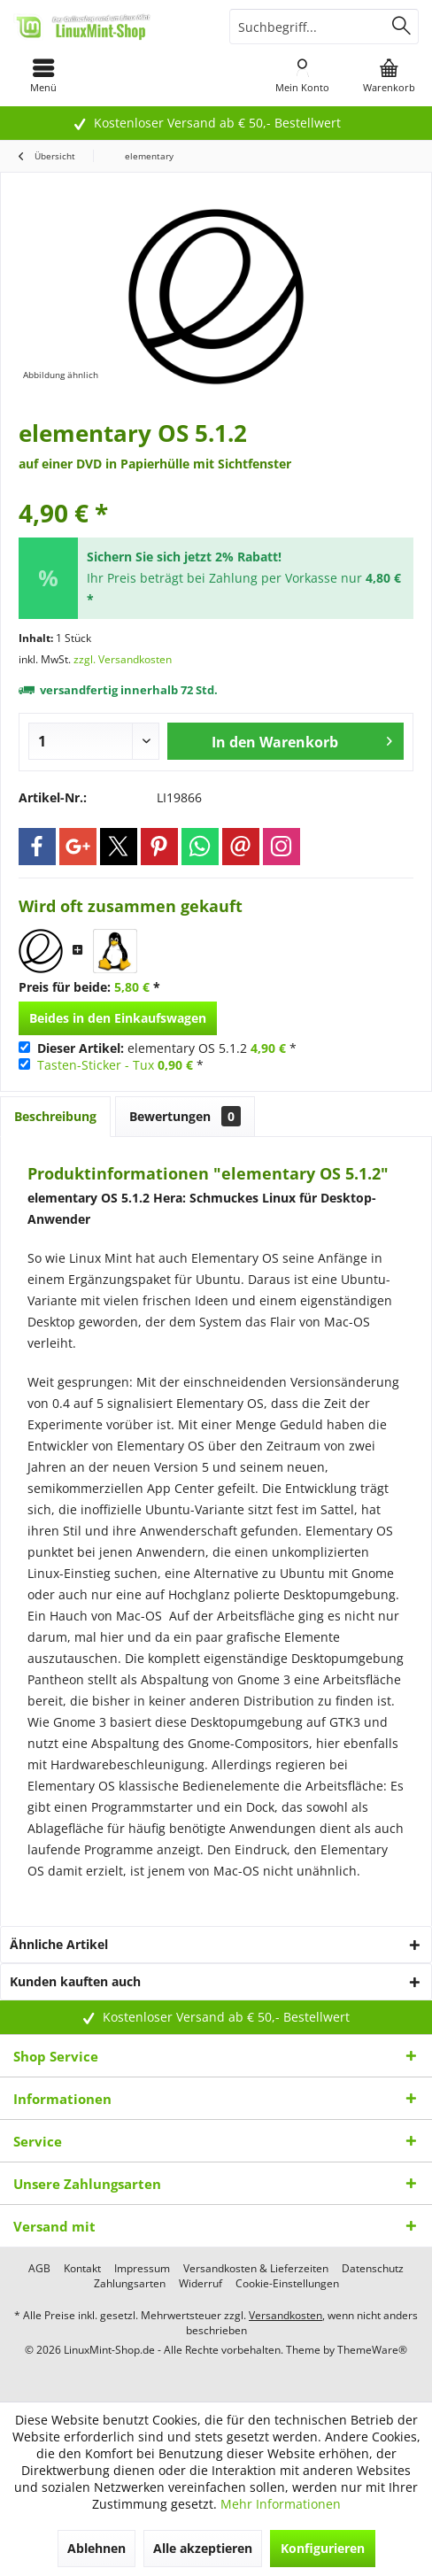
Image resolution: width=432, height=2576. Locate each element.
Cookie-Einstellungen (287, 2284)
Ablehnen (96, 2548)
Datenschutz (373, 2269)
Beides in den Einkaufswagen (117, 1018)
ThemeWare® (372, 2349)
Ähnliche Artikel (59, 1944)
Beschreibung (55, 1116)
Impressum (142, 2269)
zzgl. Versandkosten (122, 659)
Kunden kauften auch (75, 1981)
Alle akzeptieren (202, 2548)
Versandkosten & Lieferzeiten (255, 2269)
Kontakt (82, 2269)
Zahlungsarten (130, 2284)
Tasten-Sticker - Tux (95, 1064)
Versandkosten (285, 2315)
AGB (39, 2269)
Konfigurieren (323, 2548)
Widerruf (200, 2284)
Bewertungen (185, 1116)
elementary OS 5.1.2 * (167, 1048)
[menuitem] (43, 75)
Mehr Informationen (280, 2503)
